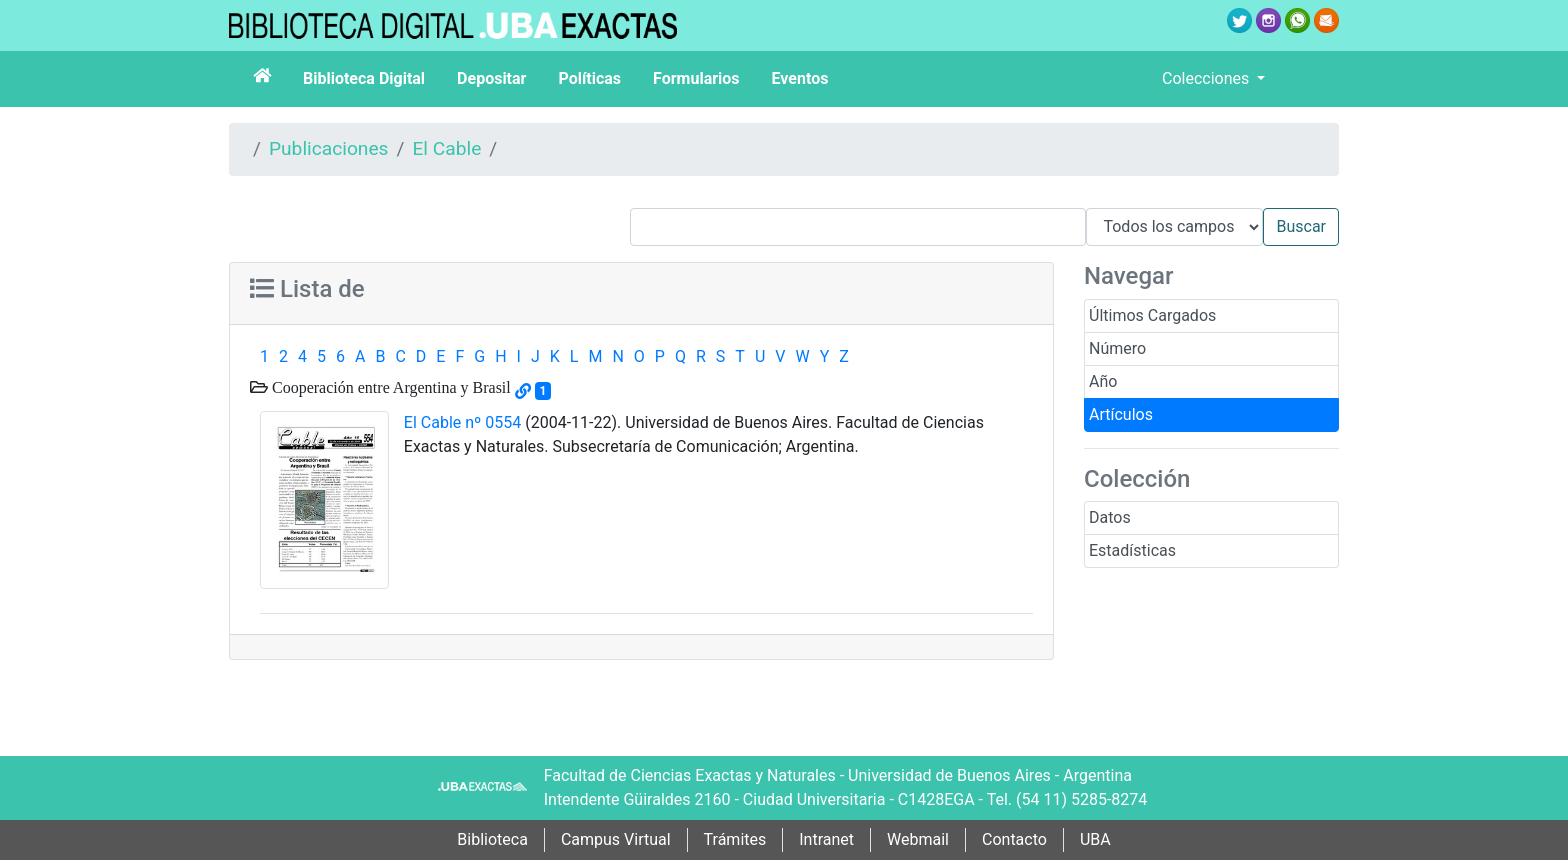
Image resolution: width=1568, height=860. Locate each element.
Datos (1110, 517)
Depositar (491, 78)
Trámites (735, 839)
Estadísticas (1132, 550)
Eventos (800, 78)
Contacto (1014, 839)
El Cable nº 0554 (462, 422)
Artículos (1121, 414)
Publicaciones (329, 148)
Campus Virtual (616, 839)
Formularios (696, 78)
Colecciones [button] (1207, 78)
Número (1117, 348)
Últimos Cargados (1152, 315)
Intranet (826, 839)
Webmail (918, 839)
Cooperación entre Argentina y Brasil (389, 387)
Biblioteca (492, 839)
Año (1103, 381)
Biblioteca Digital (364, 78)
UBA (1095, 839)
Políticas (589, 78)
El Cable (446, 148)
